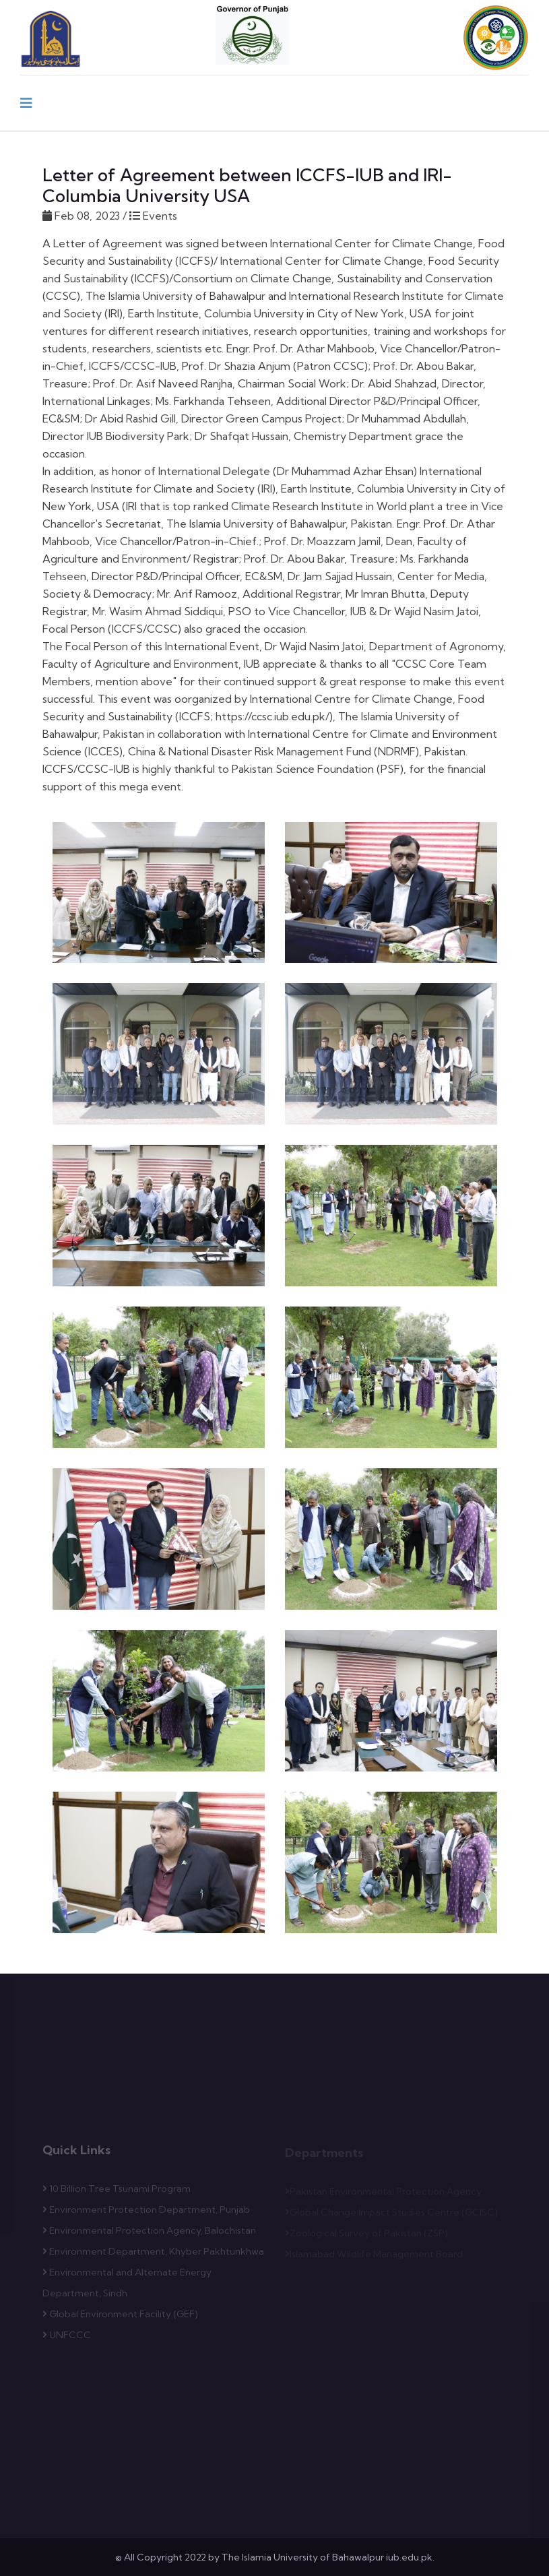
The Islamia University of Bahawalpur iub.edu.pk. (328, 2557)
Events (158, 215)
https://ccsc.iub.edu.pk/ (272, 716)
